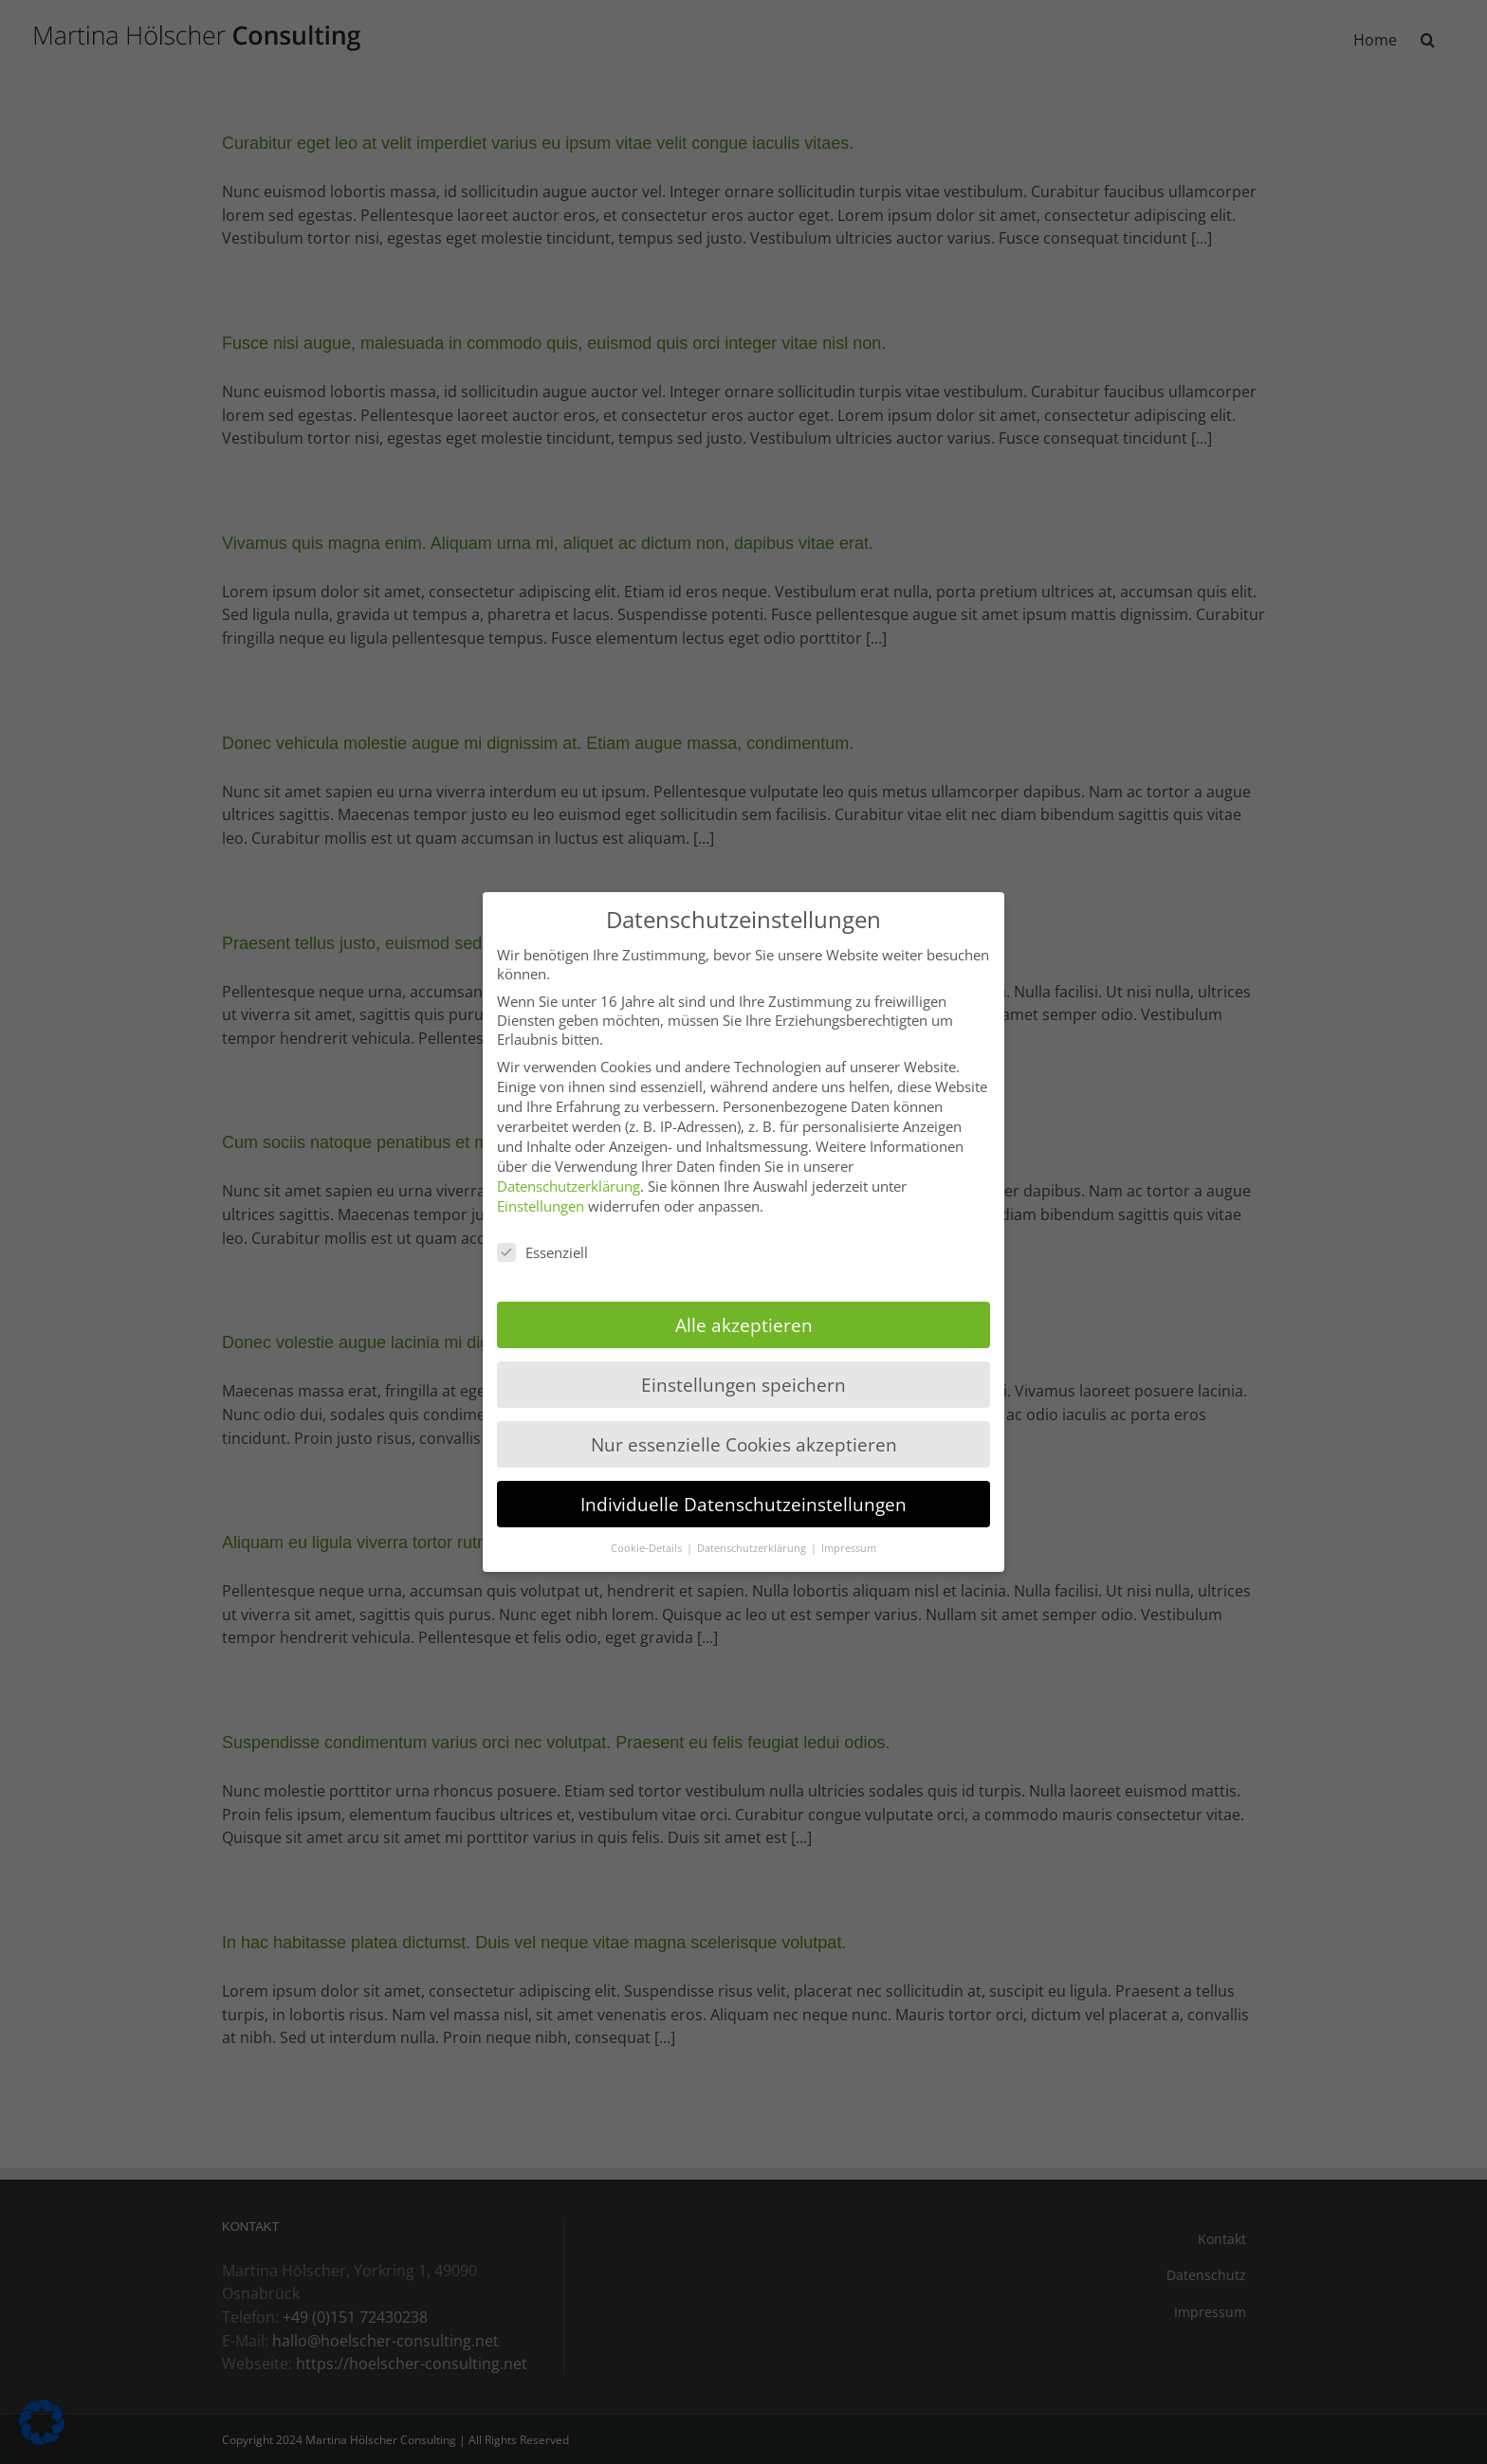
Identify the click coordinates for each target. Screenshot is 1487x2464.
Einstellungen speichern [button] (743, 1384)
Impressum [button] (848, 1548)
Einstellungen (540, 1205)
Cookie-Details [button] (648, 1548)
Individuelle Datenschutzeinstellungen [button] (743, 1504)
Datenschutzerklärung (568, 1186)
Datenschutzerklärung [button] (753, 1548)
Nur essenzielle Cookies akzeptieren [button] (744, 1444)
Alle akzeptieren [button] (744, 1325)
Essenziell (542, 1252)
